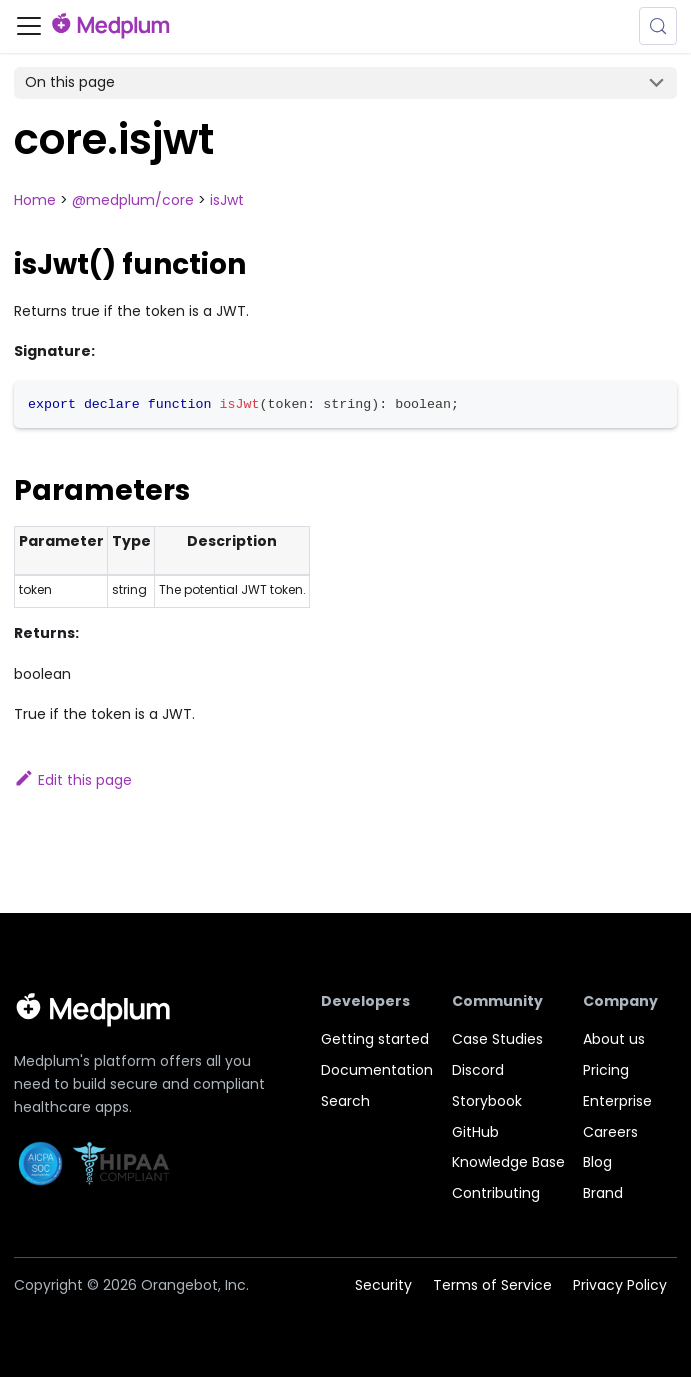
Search (345, 1101)
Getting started (375, 1039)
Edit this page (73, 780)
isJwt (227, 200)
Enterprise (617, 1101)
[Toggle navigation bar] (29, 26)
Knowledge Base (508, 1162)
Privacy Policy (620, 1285)
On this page (70, 82)
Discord (478, 1070)
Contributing (496, 1193)
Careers (610, 1132)
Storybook (487, 1101)
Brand (603, 1193)
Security (383, 1285)
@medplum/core (133, 200)
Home (35, 200)
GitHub (475, 1132)
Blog (597, 1162)
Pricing (606, 1070)
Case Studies (497, 1039)
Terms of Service (492, 1285)
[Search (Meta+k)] (658, 26)
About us (614, 1039)
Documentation (377, 1070)
